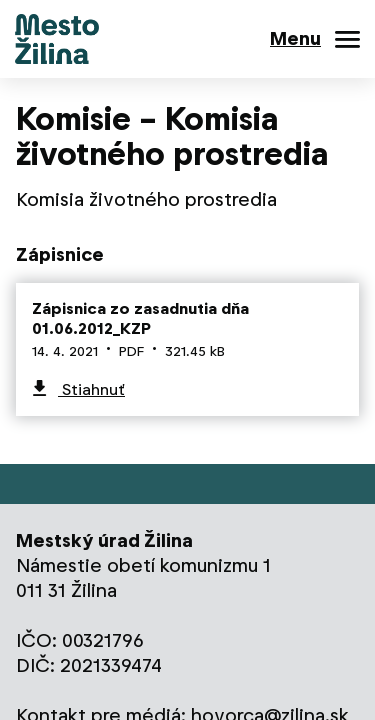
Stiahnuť (91, 389)
